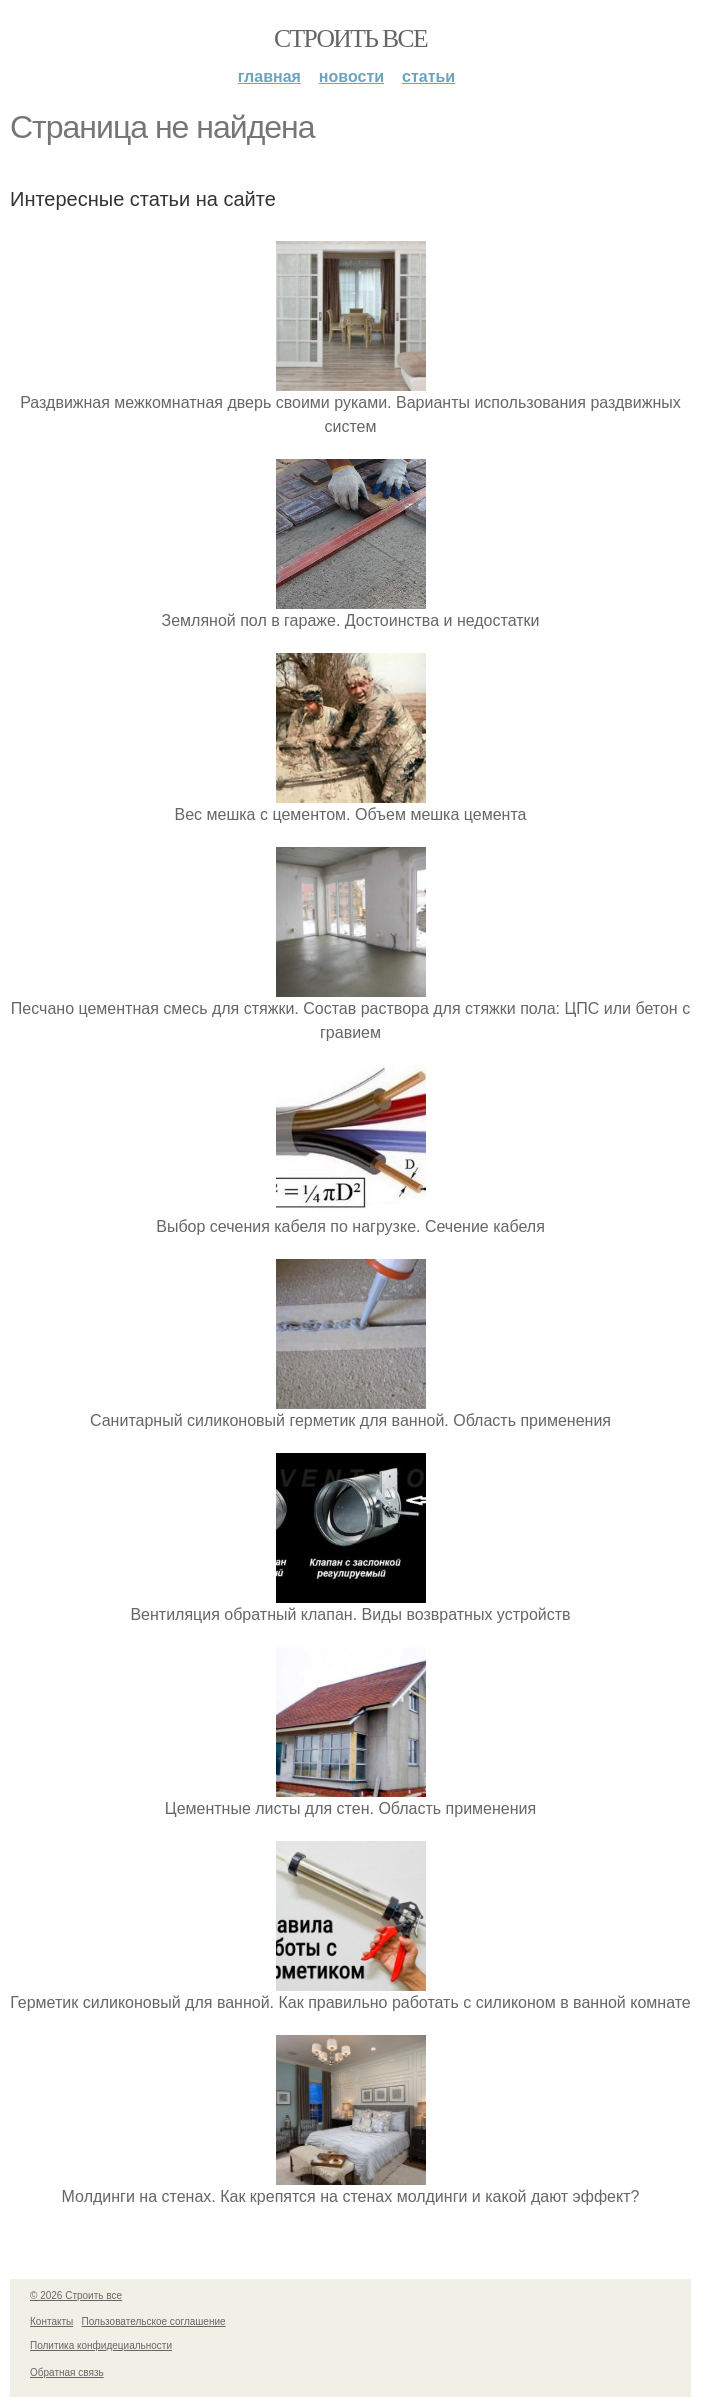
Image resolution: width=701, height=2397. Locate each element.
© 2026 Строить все (76, 2295)
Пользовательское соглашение (154, 2321)
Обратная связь (67, 2372)
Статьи (428, 76)
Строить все (350, 38)
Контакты (51, 2321)
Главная (269, 76)
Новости (351, 76)
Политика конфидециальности (101, 2345)
